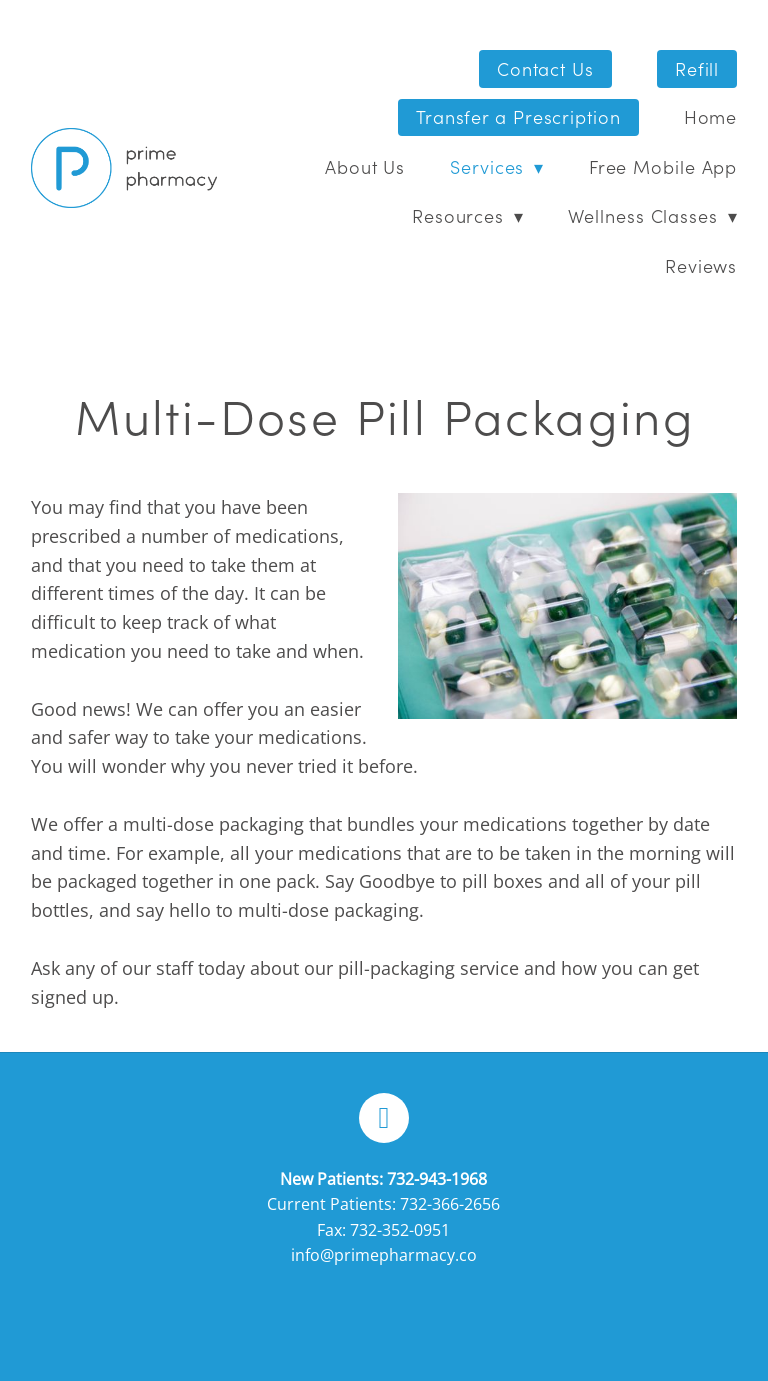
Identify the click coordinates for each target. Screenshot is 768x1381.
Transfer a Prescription (518, 116)
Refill (697, 68)
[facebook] (384, 1118)
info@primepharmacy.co (384, 1255)
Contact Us (545, 68)
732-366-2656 (450, 1204)
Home (711, 116)
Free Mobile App (663, 166)
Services (497, 166)
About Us (365, 166)
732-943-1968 (437, 1179)
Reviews (701, 265)
